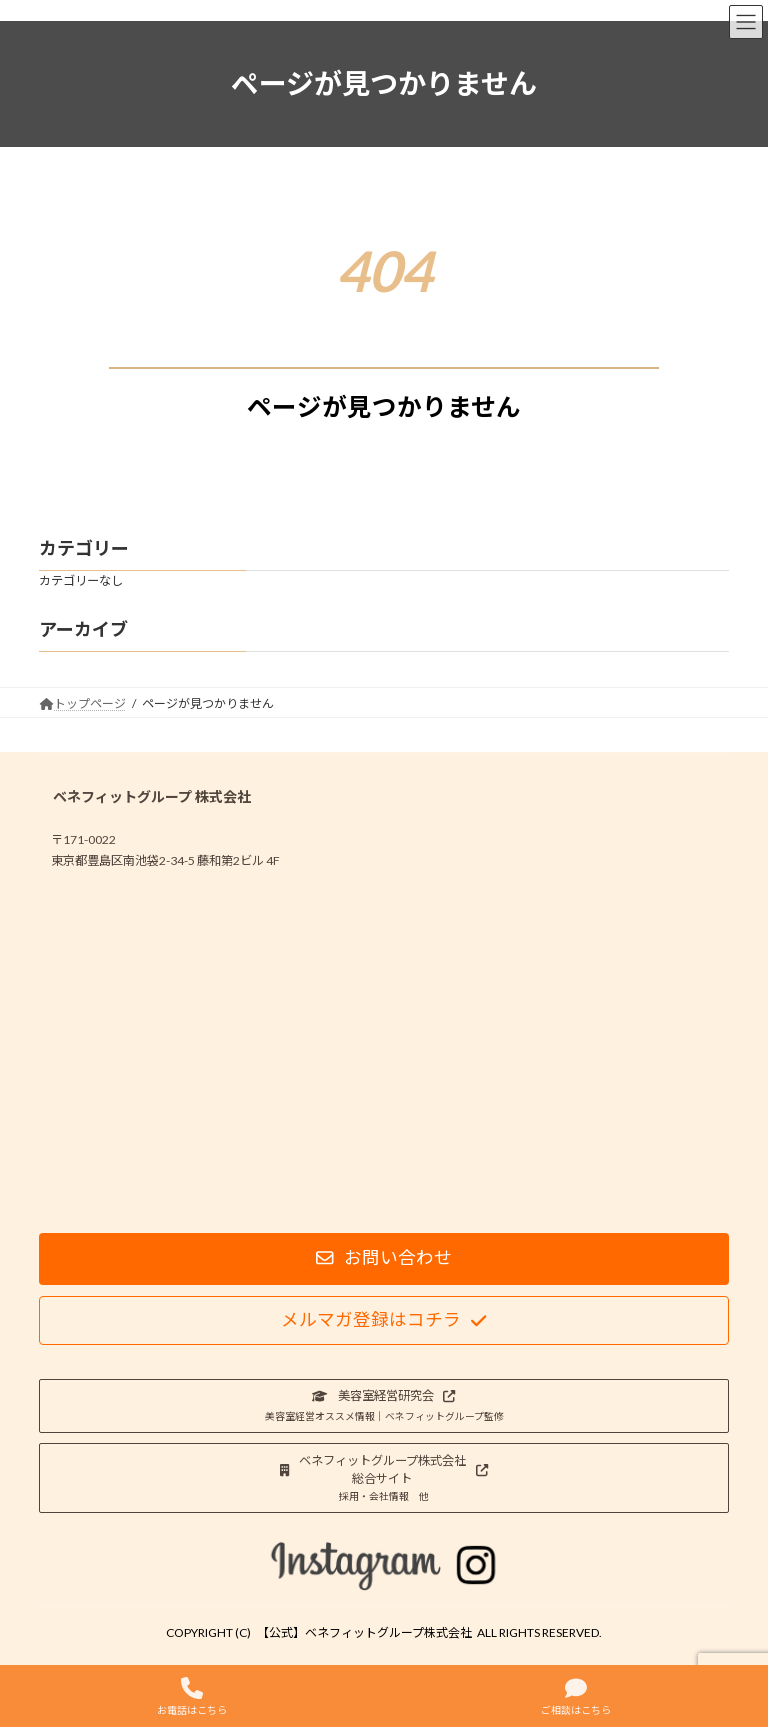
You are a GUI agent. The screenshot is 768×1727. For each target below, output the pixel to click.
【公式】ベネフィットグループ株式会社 (364, 1632)
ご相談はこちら (576, 1696)
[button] (384, 1259)
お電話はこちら (192, 1696)
